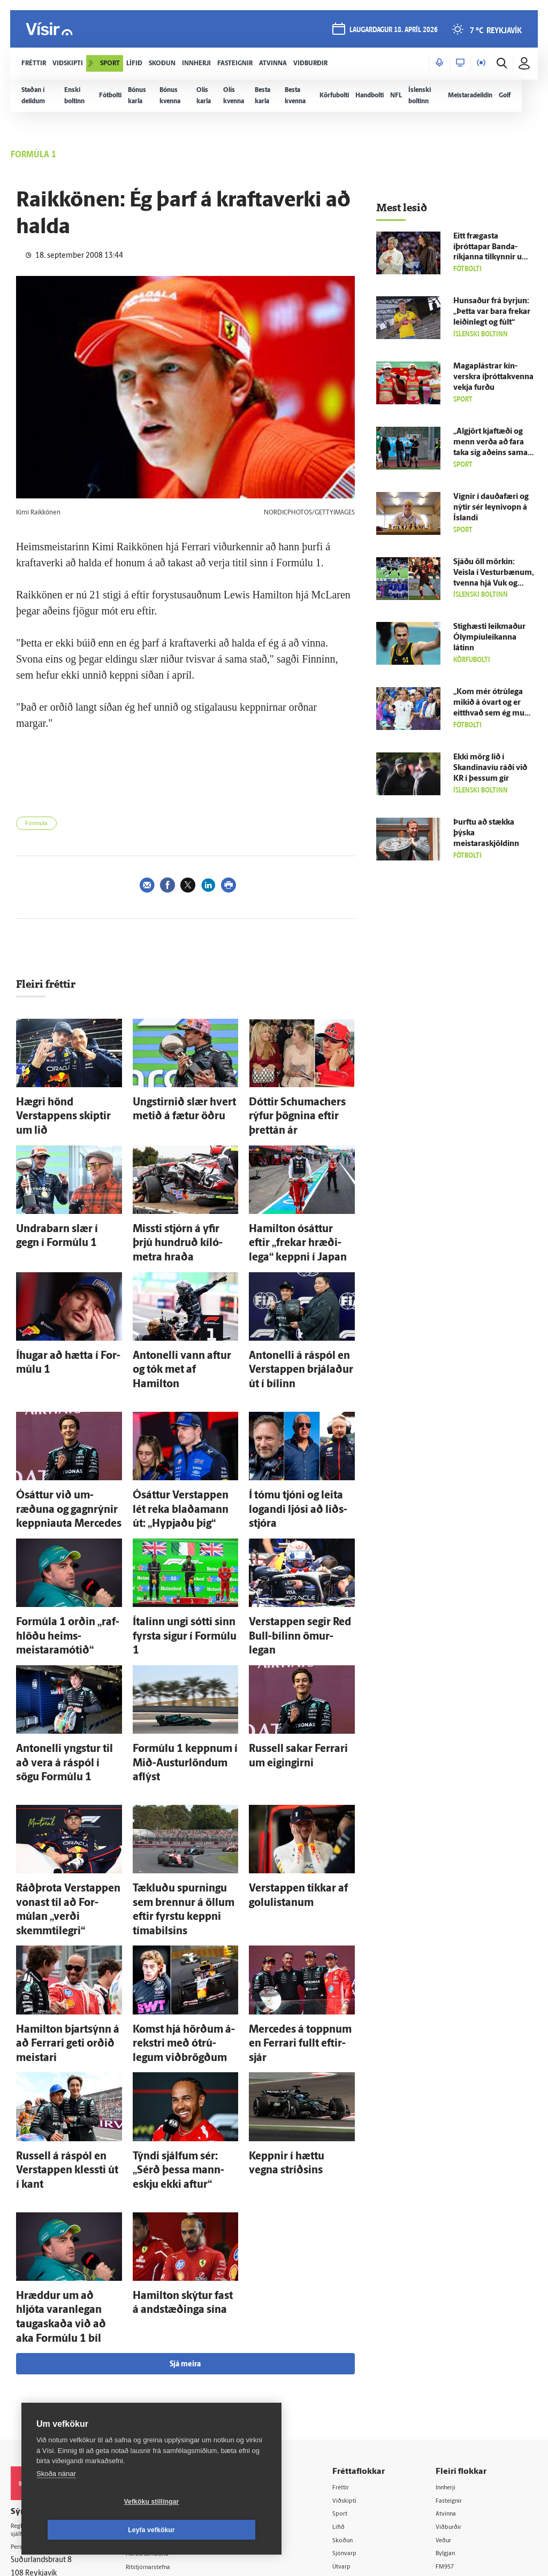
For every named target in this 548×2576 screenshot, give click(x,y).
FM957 (452, 2370)
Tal (446, 2398)
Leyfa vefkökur (215, 2530)
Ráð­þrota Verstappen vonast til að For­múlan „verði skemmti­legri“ (67, 1791)
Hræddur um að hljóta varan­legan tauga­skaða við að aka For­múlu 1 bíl (68, 2131)
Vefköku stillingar (88, 2530)
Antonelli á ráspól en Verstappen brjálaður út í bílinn (294, 1322)
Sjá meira (185, 2166)
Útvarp (354, 2370)
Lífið (350, 2329)
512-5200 (171, 2328)
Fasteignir (457, 2302)
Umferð (152, 2410)
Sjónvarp (357, 2357)
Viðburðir (457, 2329)
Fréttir (353, 2288)
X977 (450, 2384)
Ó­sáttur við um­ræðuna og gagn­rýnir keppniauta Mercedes (63, 1451)
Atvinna (453, 2316)
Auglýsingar (158, 2342)
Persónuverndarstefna (48, 2352)
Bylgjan (453, 2357)
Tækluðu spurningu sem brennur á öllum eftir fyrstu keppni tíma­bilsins (182, 1791)
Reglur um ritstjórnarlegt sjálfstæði (52, 2333)
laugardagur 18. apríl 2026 (391, 33)
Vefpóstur (155, 2424)
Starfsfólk (155, 2397)
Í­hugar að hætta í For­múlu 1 (66, 1312)
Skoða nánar (56, 2502)
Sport (352, 2316)
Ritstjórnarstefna (167, 2369)
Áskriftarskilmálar (168, 2383)
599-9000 (43, 2392)
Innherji (454, 2288)
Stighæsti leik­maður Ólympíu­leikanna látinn (489, 637)
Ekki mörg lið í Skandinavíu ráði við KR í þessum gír (490, 768)
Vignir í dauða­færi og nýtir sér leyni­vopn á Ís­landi (491, 507)
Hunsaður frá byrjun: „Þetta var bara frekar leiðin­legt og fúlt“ (491, 312)
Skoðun (356, 2343)
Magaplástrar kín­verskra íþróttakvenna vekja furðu (493, 377)
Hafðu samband (165, 2356)
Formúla (36, 824)
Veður (451, 2343)
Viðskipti (357, 2302)
